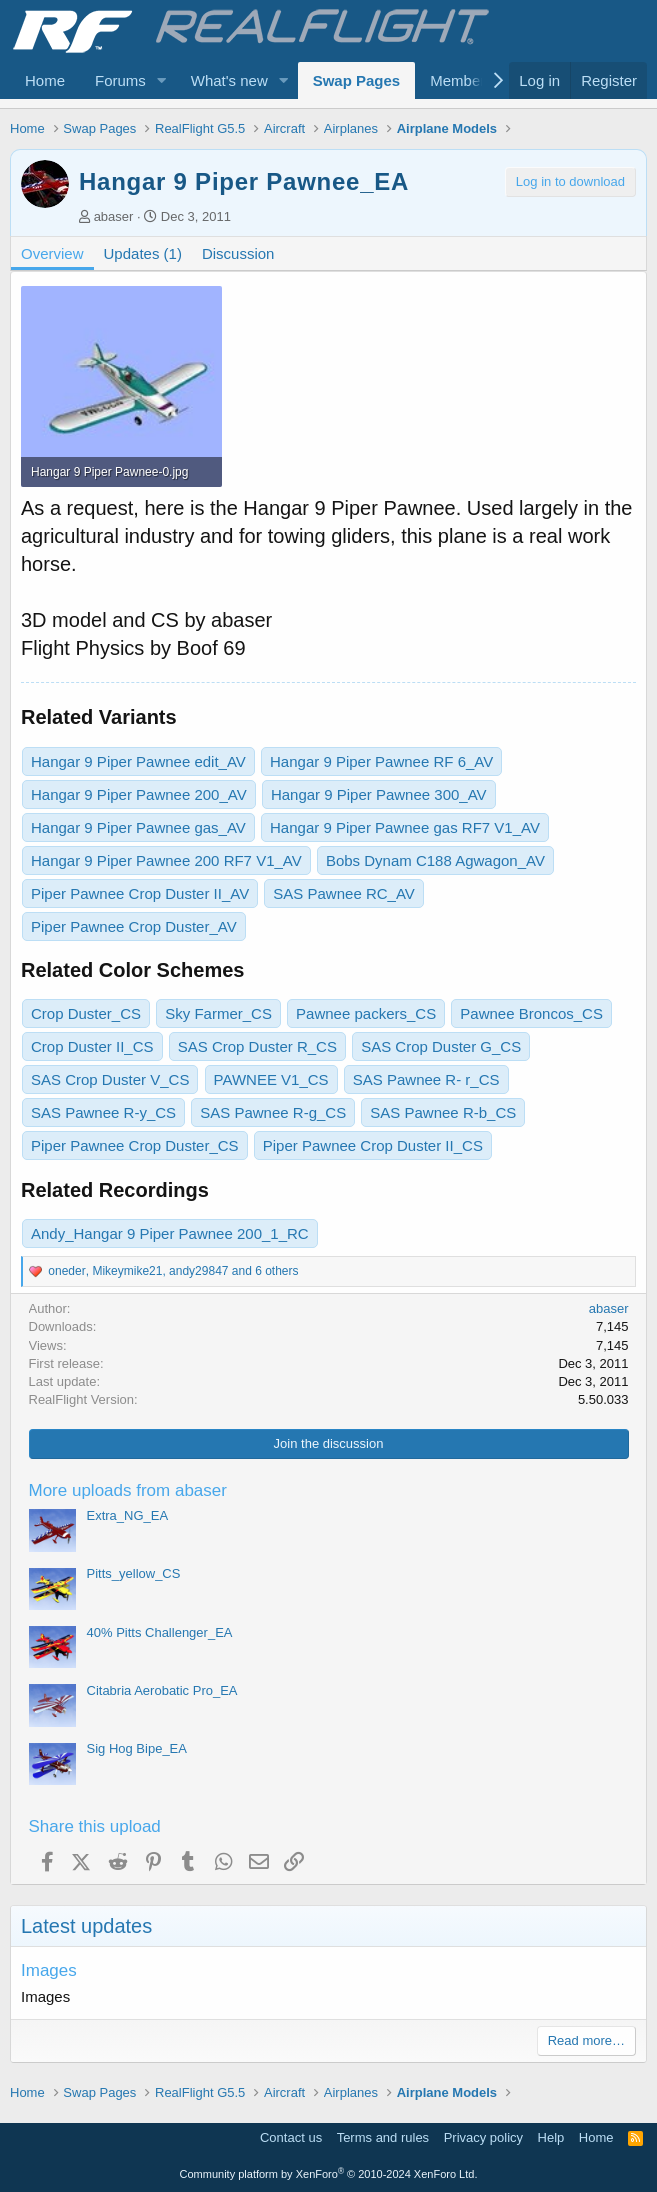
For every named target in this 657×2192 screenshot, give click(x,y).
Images (49, 1970)
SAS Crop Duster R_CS (257, 1046)
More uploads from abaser (128, 1490)
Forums (120, 80)
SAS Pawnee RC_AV (343, 893)
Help (551, 2137)
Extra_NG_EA (128, 1515)
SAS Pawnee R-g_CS (273, 1112)
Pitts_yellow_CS (134, 1573)
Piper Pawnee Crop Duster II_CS (373, 1145)
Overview (52, 253)
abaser (114, 216)
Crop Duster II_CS (92, 1046)
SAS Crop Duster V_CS (110, 1079)
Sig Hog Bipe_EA (137, 1748)
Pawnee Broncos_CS (531, 1013)
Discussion (238, 253)
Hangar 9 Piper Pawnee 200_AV (139, 794)
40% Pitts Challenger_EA (160, 1632)
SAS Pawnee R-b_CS (443, 1112)
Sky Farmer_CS (218, 1013)
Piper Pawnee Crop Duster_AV (134, 926)
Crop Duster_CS (86, 1013)
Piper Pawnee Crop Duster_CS (135, 1145)
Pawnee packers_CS (366, 1013)
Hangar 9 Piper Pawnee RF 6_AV (381, 761)
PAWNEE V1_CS (271, 1079)
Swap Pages (357, 80)
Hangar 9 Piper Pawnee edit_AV (138, 761)
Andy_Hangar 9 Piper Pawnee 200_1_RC (170, 1233)
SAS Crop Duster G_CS (441, 1046)
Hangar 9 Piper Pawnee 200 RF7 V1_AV (166, 860)
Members (461, 80)
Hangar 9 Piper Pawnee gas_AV (138, 827)
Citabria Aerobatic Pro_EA (162, 1690)
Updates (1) (143, 253)
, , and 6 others (173, 1271)
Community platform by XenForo (329, 2174)
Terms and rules (383, 2137)
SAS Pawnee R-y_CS (103, 1112)
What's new (229, 80)
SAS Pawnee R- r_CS (426, 1079)
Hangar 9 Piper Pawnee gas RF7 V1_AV (405, 827)
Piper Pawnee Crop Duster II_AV (140, 893)
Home (45, 80)
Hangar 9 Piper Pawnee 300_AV (379, 794)
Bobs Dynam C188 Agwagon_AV (435, 860)
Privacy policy (483, 2137)
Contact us (291, 2137)
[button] (162, 80)
